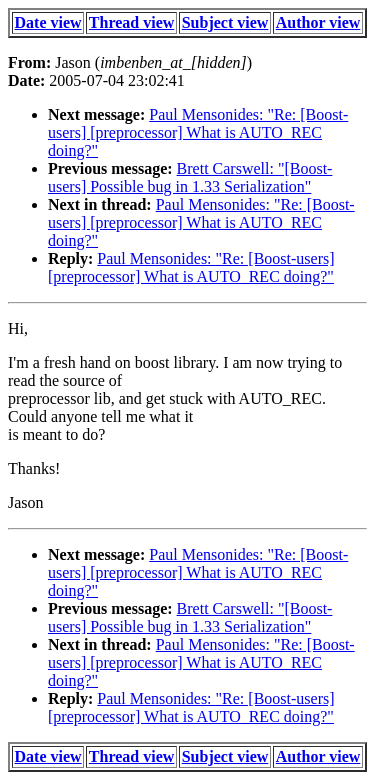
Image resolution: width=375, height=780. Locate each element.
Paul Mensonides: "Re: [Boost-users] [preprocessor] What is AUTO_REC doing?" (198, 132)
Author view (318, 22)
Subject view (225, 22)
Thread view (131, 22)
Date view (48, 22)
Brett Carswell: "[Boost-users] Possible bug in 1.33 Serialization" (190, 177)
